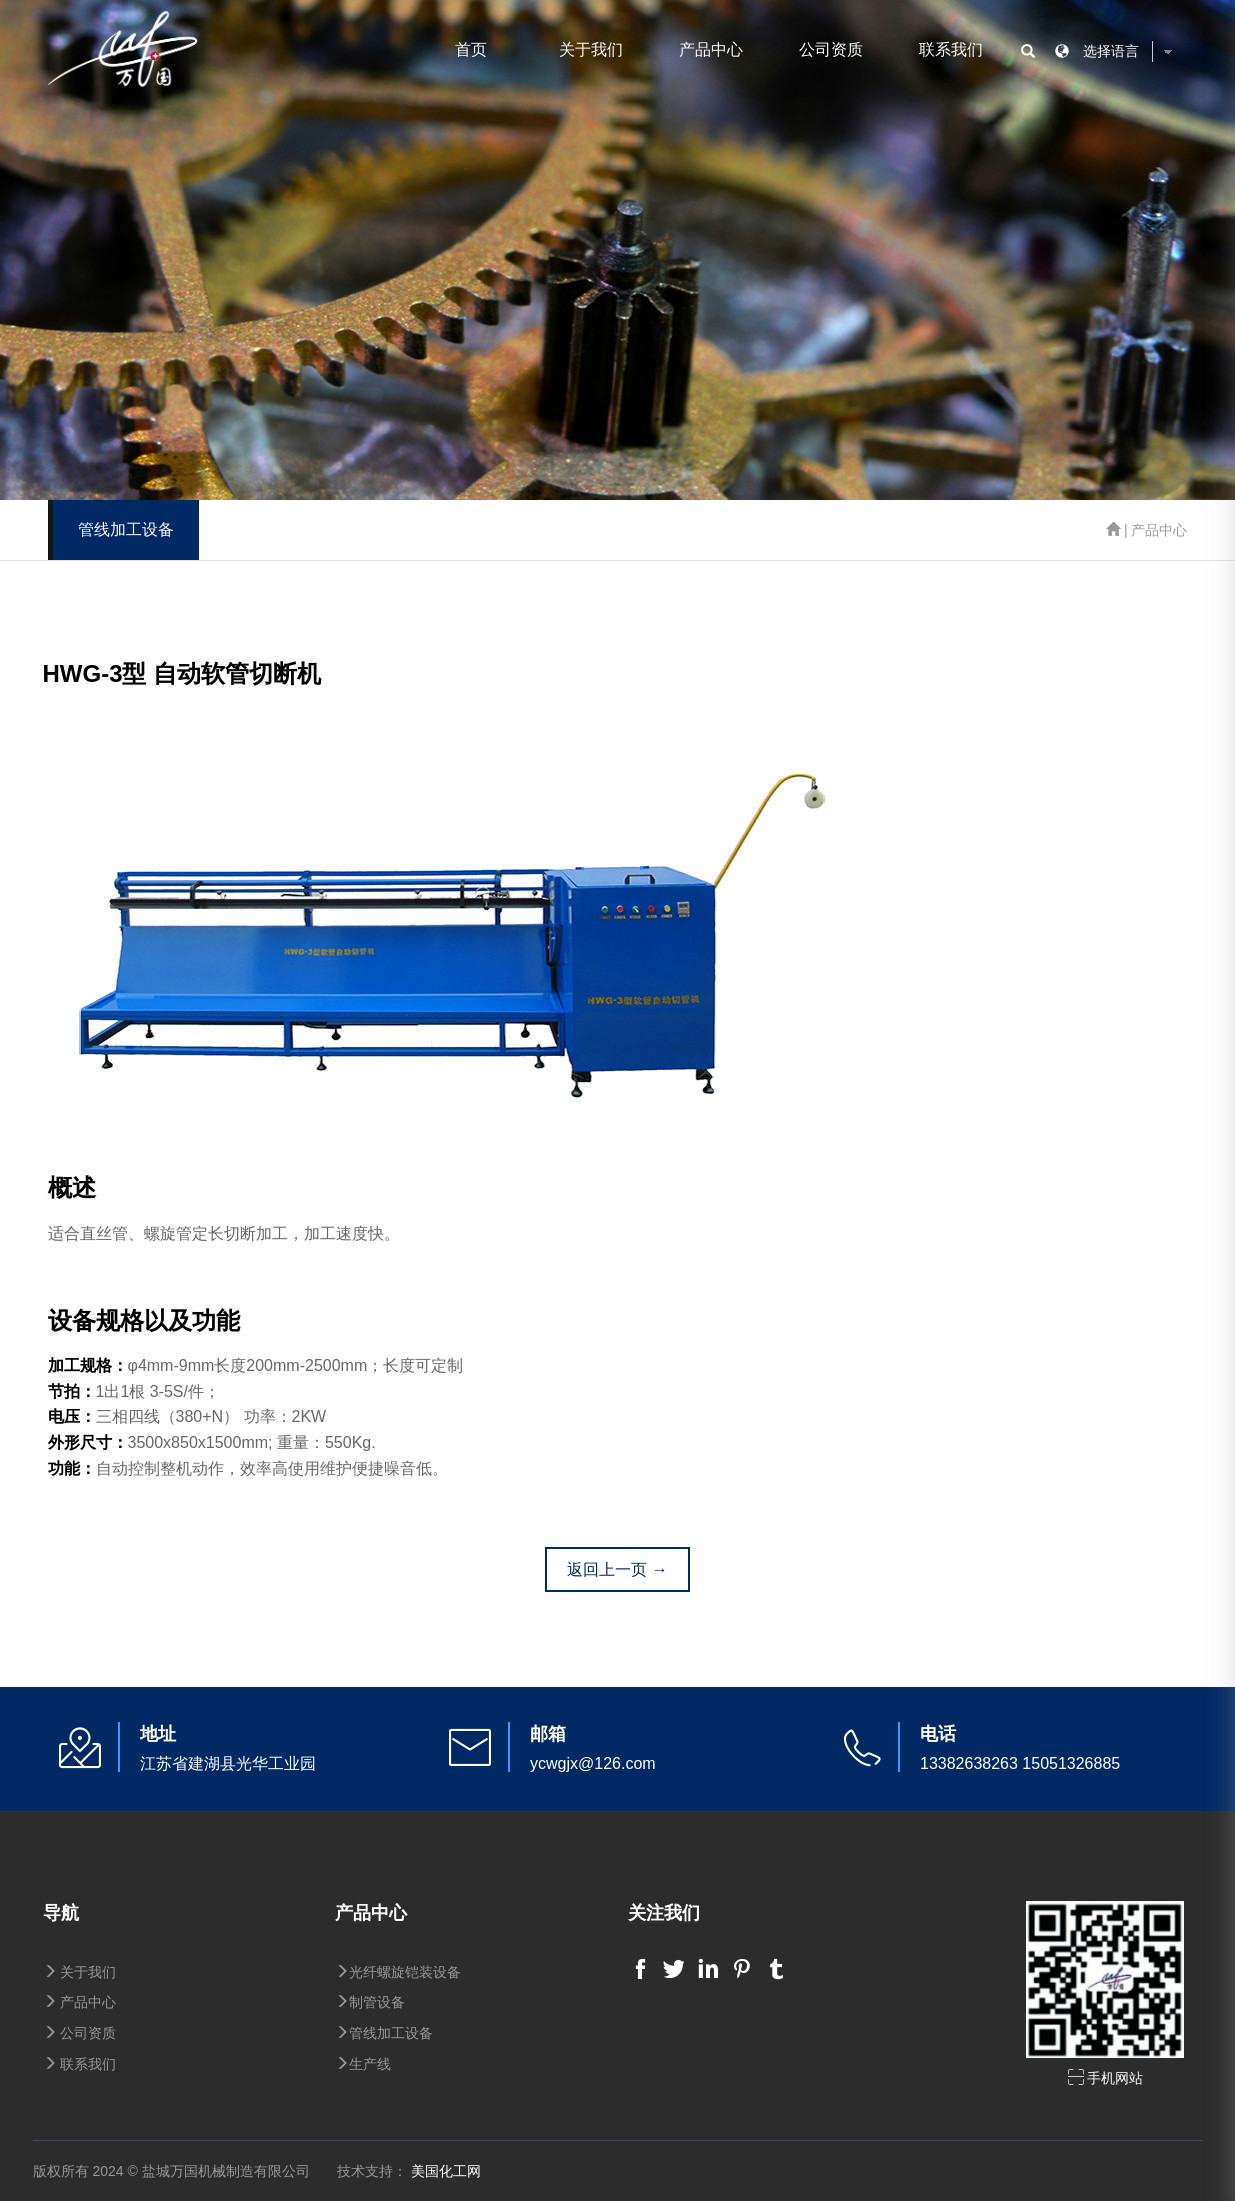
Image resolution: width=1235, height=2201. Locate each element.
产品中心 (711, 49)
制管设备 (370, 2002)
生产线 (363, 2064)
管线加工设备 (384, 2033)
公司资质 (831, 49)
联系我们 (951, 49)
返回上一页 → (617, 1569)
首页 (471, 49)
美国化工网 (446, 2171)
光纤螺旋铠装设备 (398, 1972)
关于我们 (591, 49)
